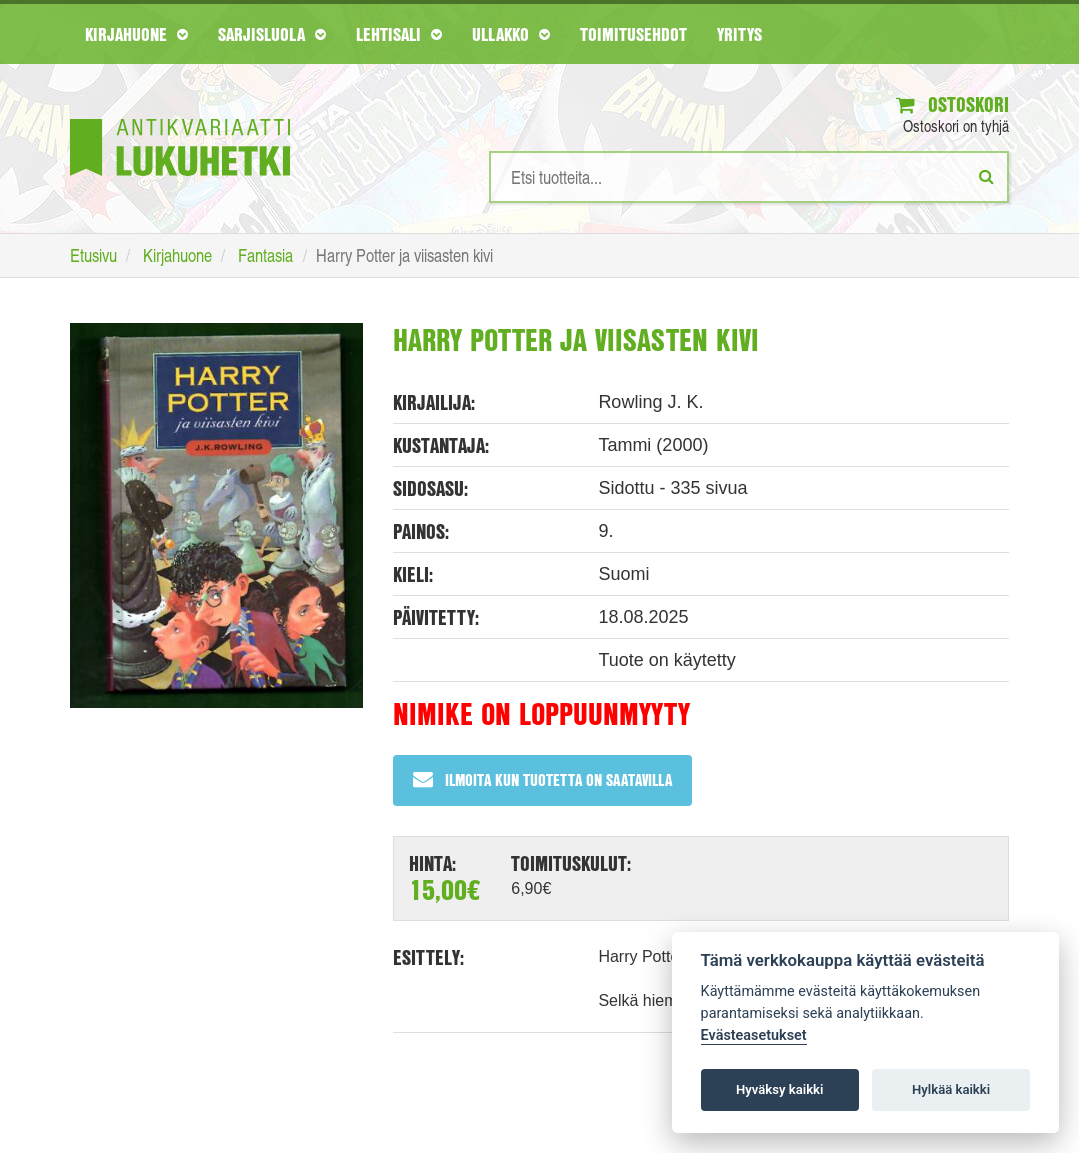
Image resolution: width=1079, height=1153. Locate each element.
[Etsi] (986, 176)
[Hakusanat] (749, 177)
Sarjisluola (272, 34)
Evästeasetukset (754, 1035)
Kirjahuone (136, 34)
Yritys (739, 34)
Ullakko (511, 34)
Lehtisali (399, 34)
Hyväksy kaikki (779, 1089)
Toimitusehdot (633, 34)
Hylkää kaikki (951, 1089)
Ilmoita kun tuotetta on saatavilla (542, 779)
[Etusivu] (180, 117)
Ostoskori (952, 104)
